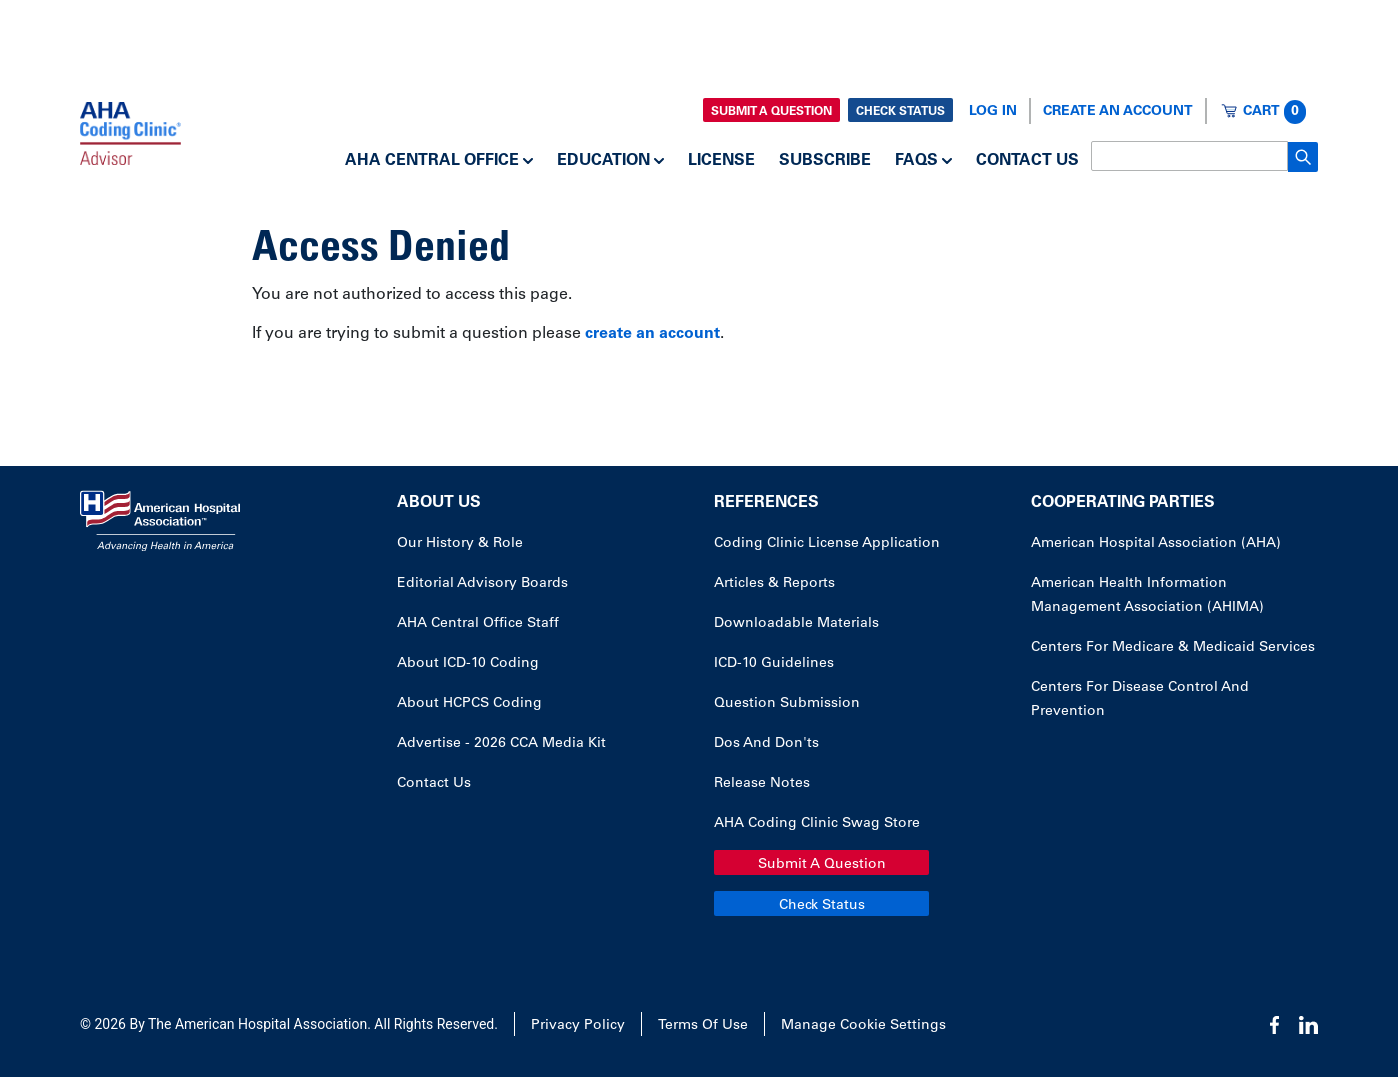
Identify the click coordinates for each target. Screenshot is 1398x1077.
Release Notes (762, 784)
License (721, 161)
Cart (1274, 112)
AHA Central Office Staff (478, 624)
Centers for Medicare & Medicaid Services (1173, 648)
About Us (439, 503)
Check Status (900, 112)
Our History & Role (460, 544)
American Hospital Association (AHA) (1156, 544)
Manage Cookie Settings (863, 1026)
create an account (652, 334)
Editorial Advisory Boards (482, 584)
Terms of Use (703, 1026)
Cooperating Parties (1123, 503)
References (766, 503)
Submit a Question (771, 112)
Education (603, 161)
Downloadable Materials (796, 624)
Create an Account (1118, 112)
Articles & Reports (774, 584)
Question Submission (787, 704)
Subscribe (825, 161)
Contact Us (1027, 161)
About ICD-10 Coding (468, 664)
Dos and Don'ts (766, 744)
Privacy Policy (578, 1026)
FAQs (916, 161)
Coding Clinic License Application (827, 544)
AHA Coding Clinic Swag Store (817, 824)
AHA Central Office (432, 161)
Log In (993, 112)
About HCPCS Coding (469, 704)
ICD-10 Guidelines (774, 664)
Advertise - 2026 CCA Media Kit (501, 744)
